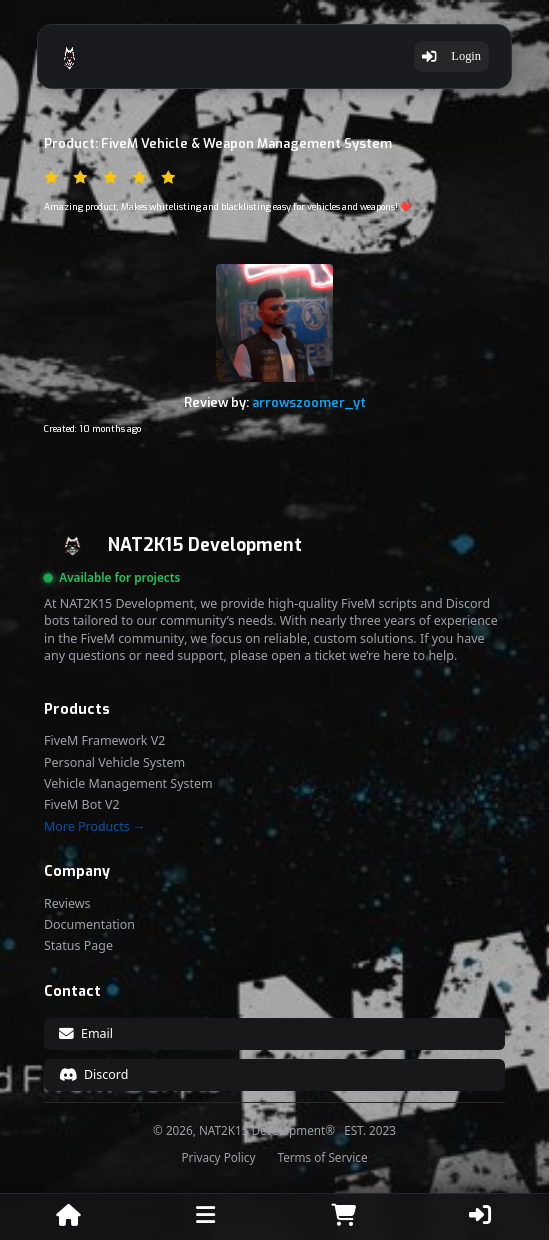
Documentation (89, 925)
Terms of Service (322, 1158)
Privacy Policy (219, 1158)
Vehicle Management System (128, 784)
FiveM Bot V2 (82, 805)
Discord (94, 1074)
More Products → (94, 827)
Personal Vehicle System (114, 763)
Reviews (67, 904)
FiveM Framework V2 (104, 741)
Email (86, 1033)
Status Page (78, 946)
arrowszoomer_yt (309, 402)
